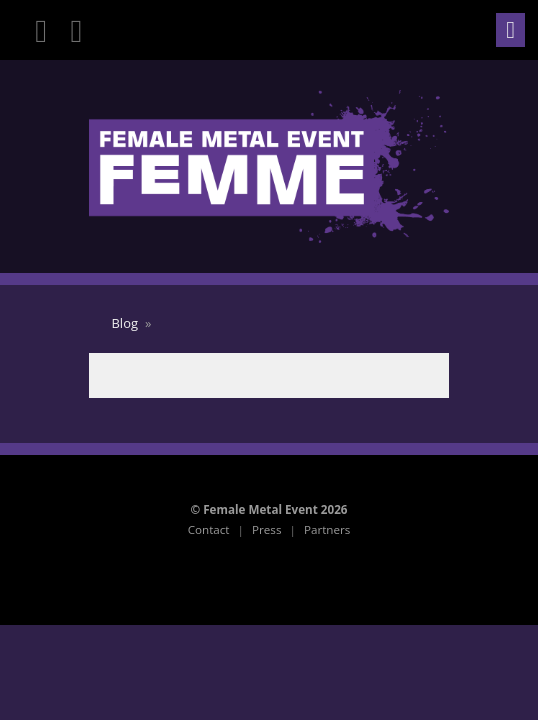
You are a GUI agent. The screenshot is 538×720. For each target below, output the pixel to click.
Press (266, 529)
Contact (209, 529)
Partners (327, 529)
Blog (125, 323)
